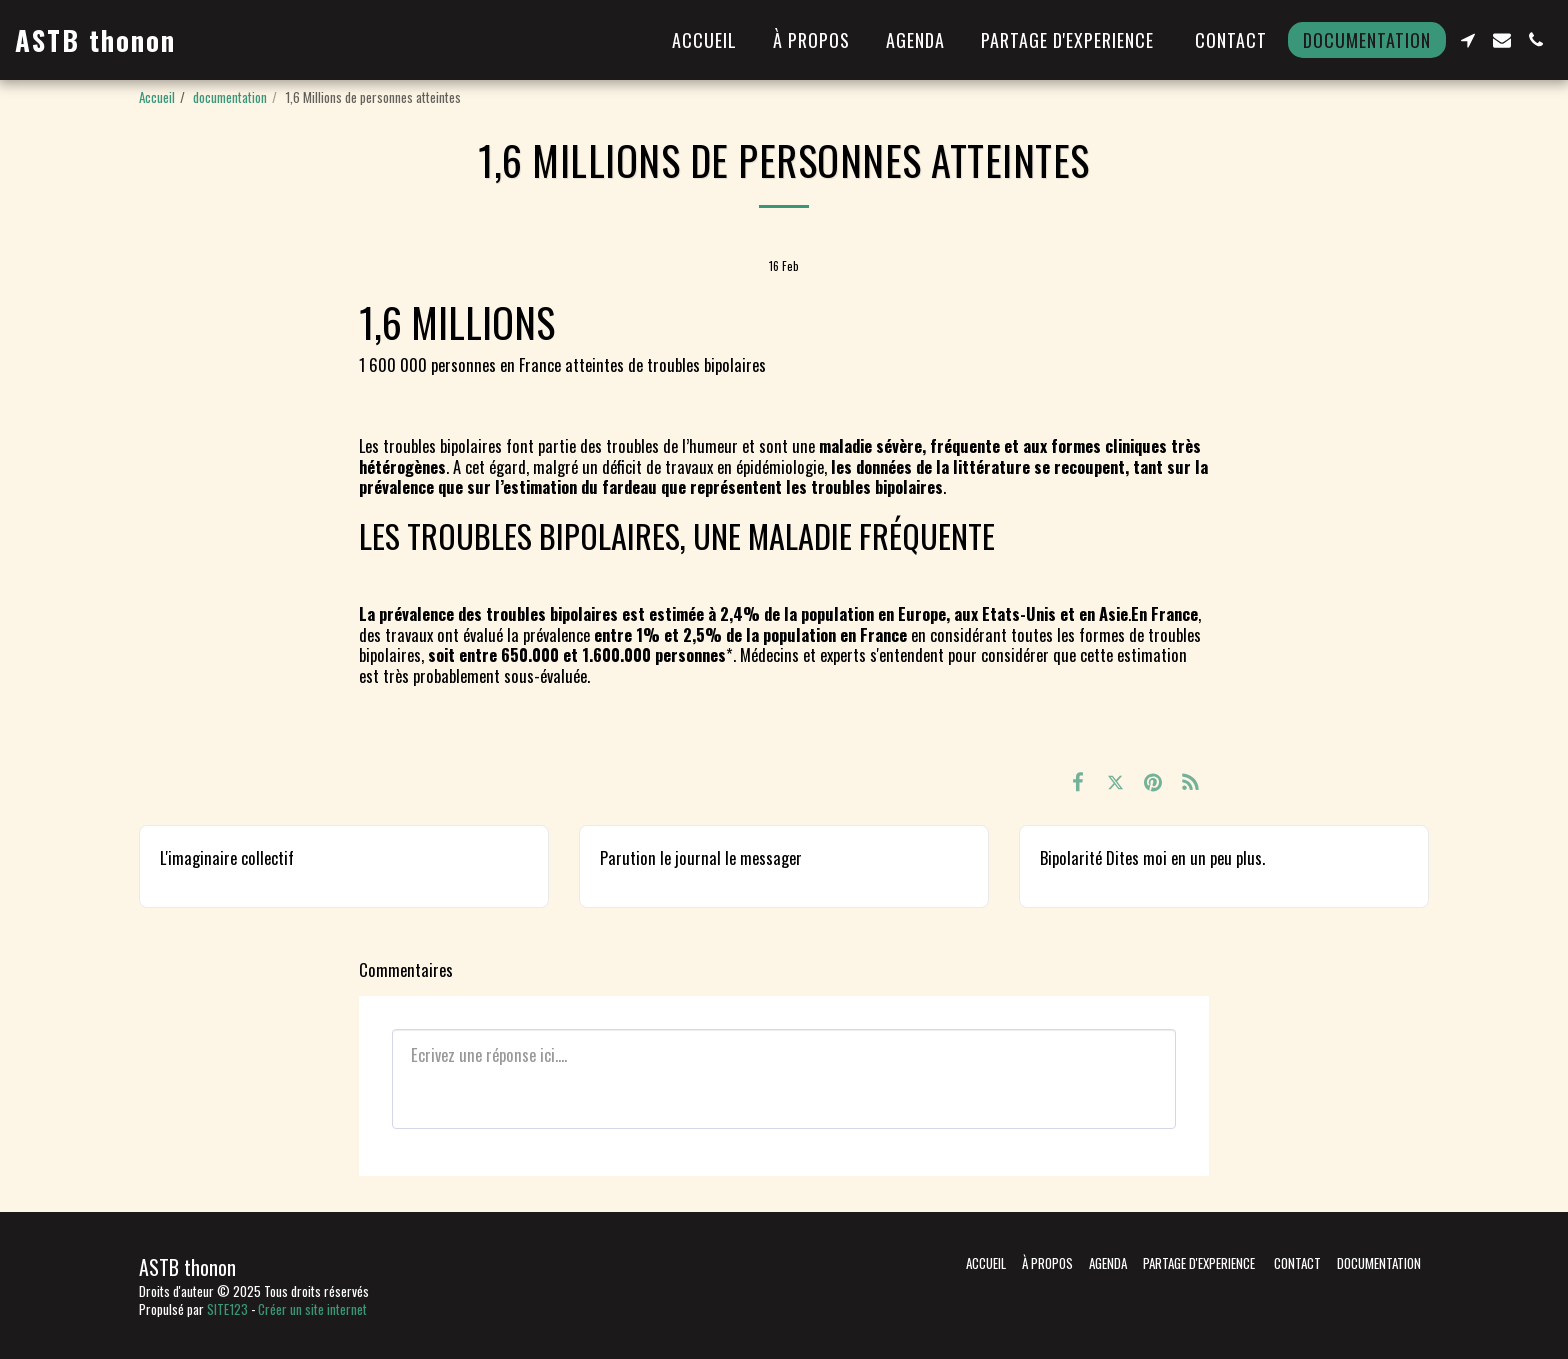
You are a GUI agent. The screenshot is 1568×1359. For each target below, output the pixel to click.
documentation (230, 97)
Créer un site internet (312, 1309)
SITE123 (227, 1309)
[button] (1468, 40)
